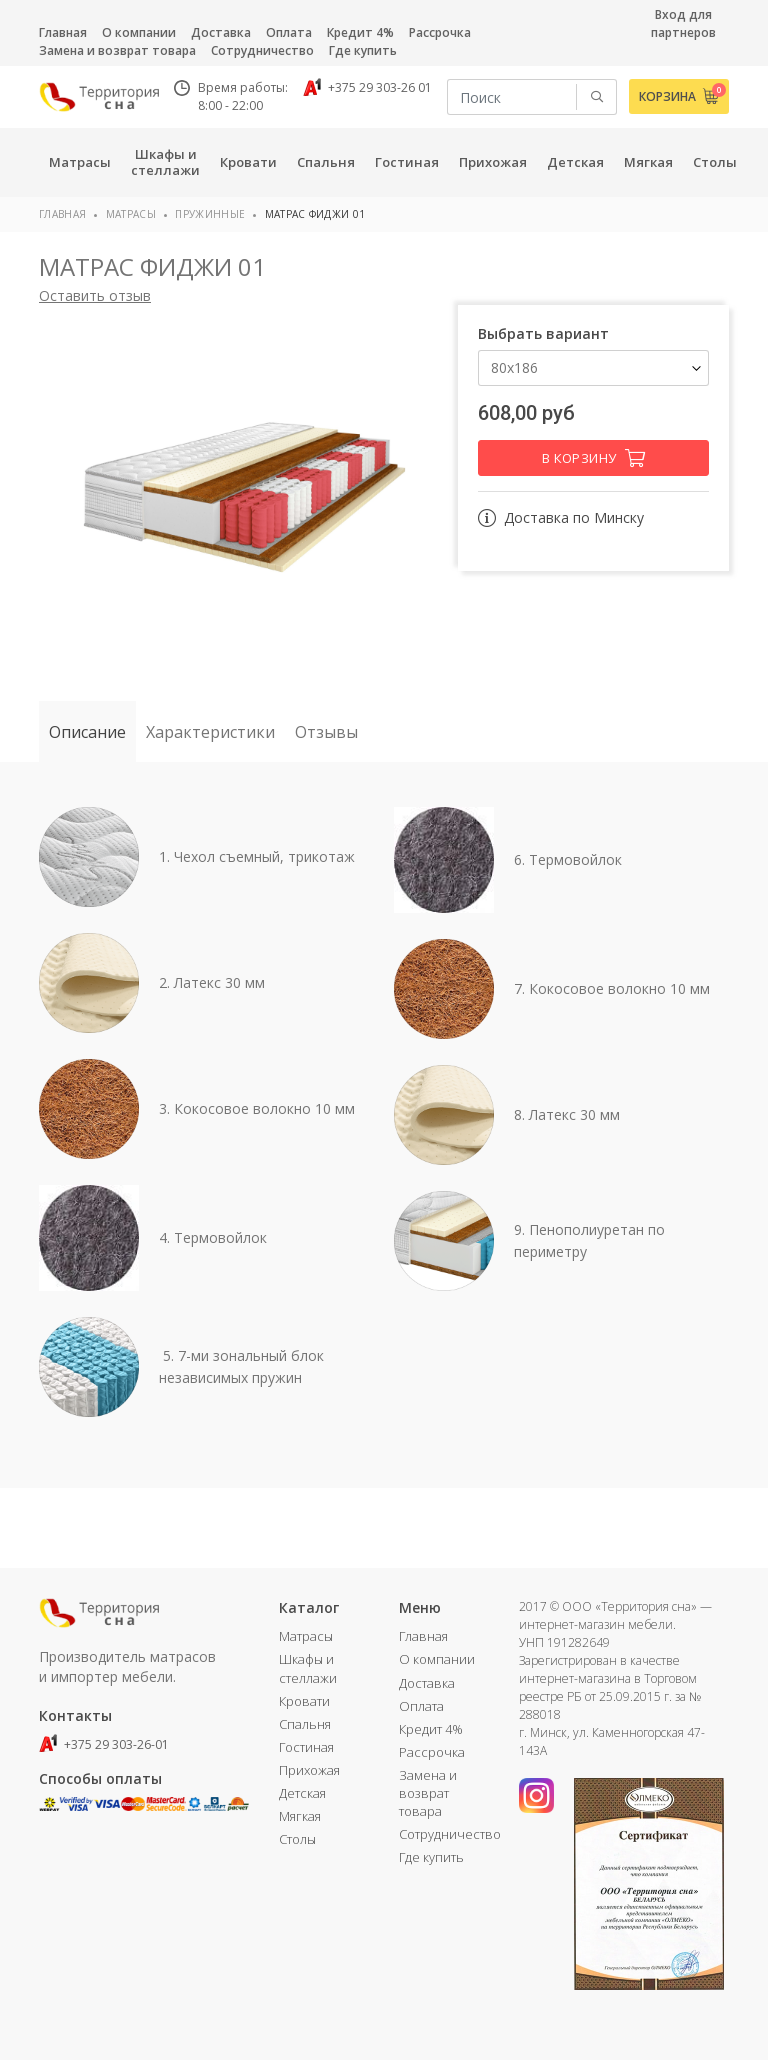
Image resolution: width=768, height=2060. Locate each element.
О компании (139, 32)
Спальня (305, 1724)
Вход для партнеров (683, 23)
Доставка (221, 32)
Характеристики (210, 732)
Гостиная (306, 1747)
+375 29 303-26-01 (104, 1744)
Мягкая (300, 1816)
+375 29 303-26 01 (367, 87)
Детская (302, 1793)
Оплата (289, 32)
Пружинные (210, 214)
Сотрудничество (262, 50)
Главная (63, 32)
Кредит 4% (360, 32)
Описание (87, 732)
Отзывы (326, 732)
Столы (297, 1839)
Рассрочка (440, 32)
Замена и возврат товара (117, 50)
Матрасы (131, 214)
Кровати (304, 1701)
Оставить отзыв (95, 295)
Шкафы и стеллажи (308, 1668)
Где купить (363, 50)
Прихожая (309, 1770)
